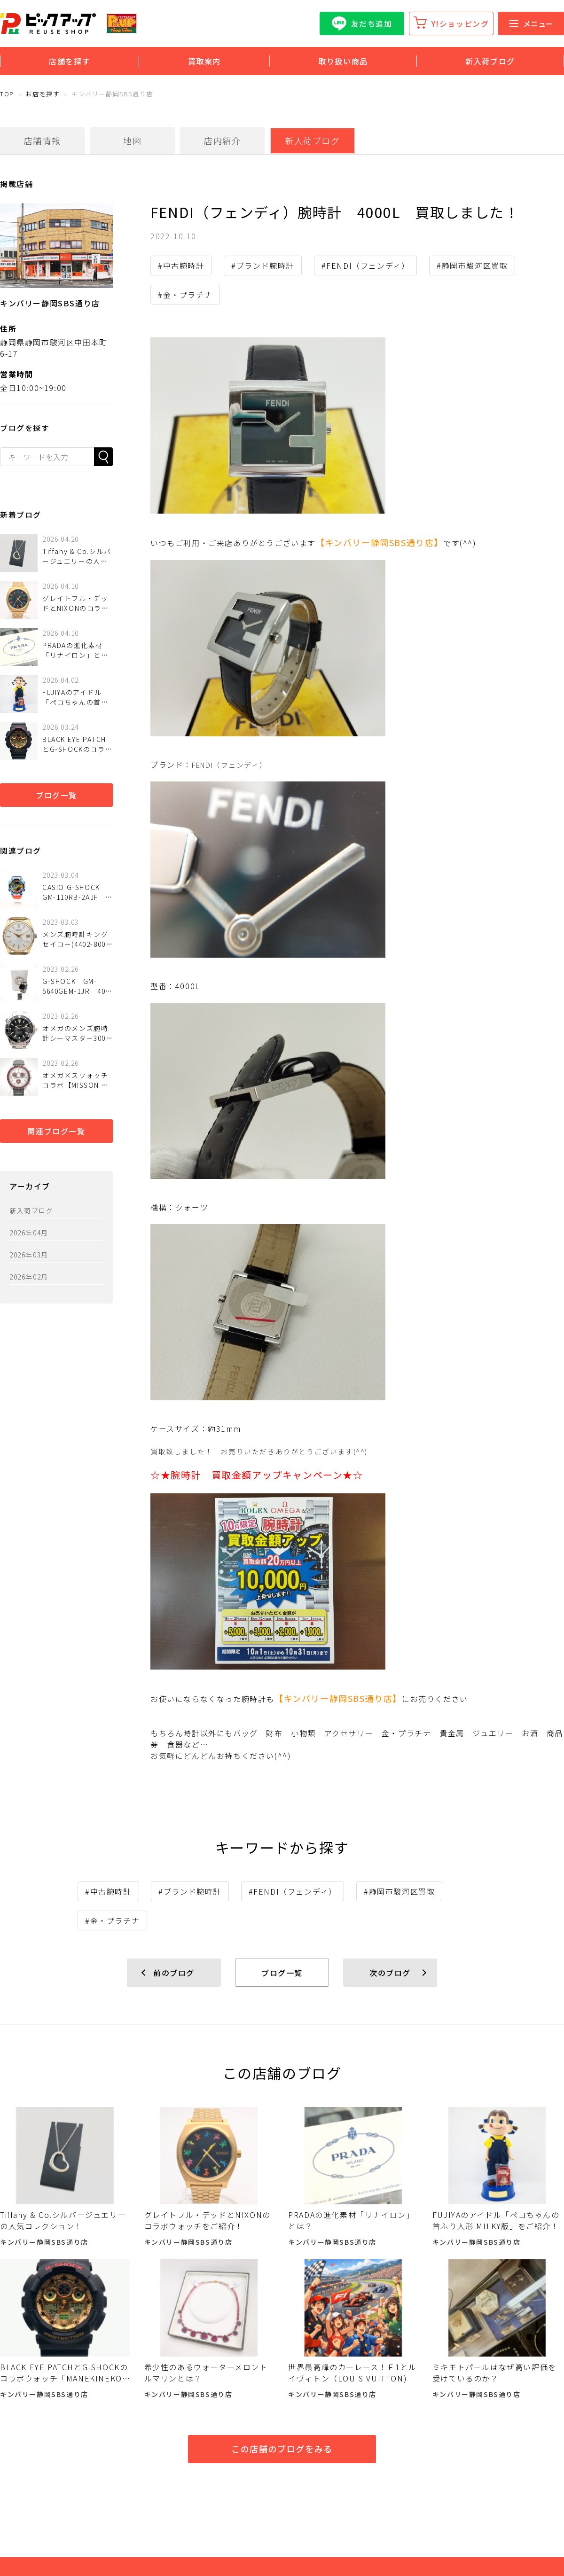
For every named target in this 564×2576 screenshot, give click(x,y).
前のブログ (174, 1972)
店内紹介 (222, 140)
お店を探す (42, 93)
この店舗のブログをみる (282, 2449)
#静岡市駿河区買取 (472, 265)
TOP (7, 93)
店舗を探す (69, 61)
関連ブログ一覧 (56, 1131)
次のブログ (390, 1972)
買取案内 (204, 61)
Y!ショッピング (460, 23)
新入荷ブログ (490, 61)
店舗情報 (42, 140)
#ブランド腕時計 (262, 265)
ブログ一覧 (56, 795)
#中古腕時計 (181, 265)
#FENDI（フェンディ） (365, 265)
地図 (132, 140)
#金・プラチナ (185, 294)
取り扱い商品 (343, 61)
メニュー (531, 23)
